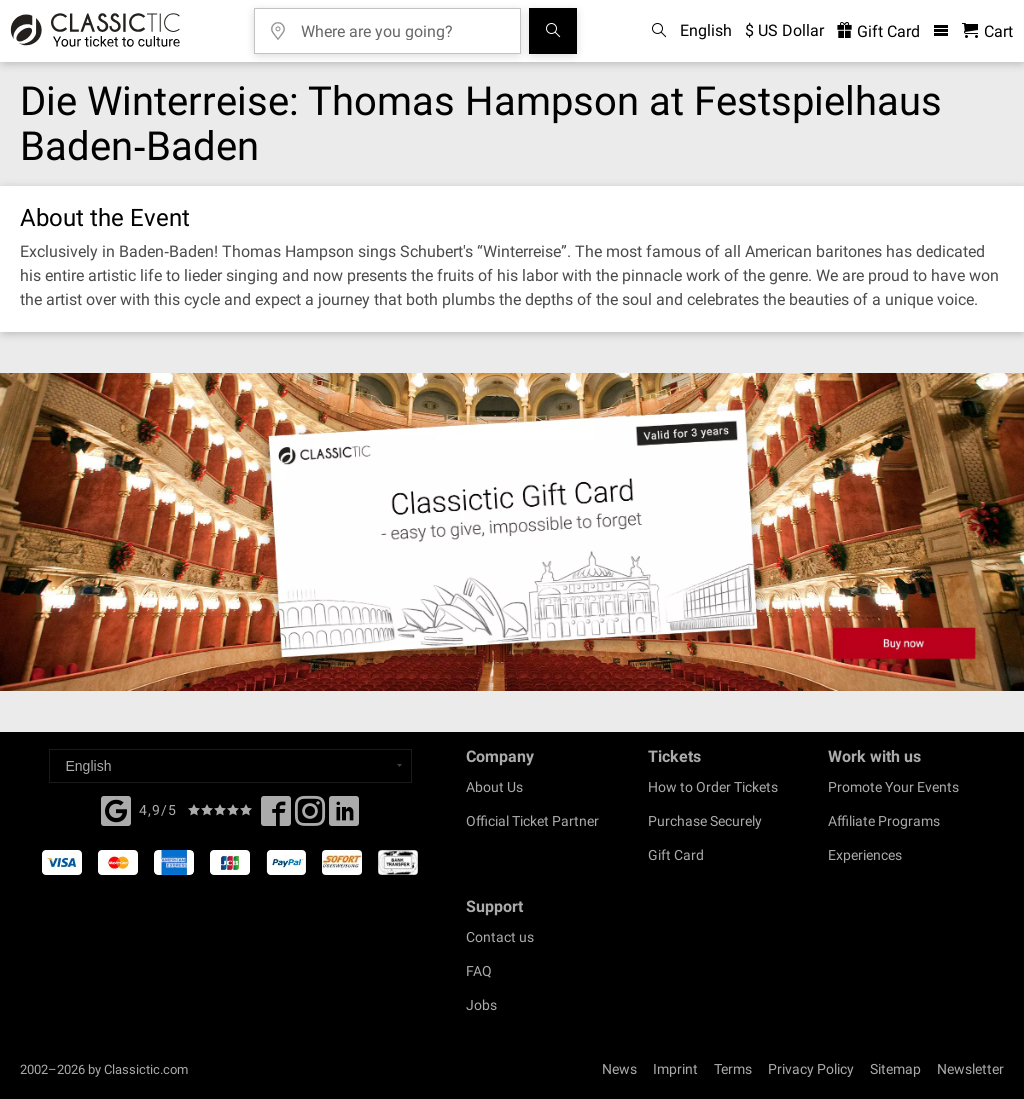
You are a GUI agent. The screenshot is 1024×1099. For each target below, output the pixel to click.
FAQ (479, 971)
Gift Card (676, 855)
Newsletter (970, 1069)
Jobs (481, 1005)
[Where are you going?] (402, 24)
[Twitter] (310, 817)
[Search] (553, 31)
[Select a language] (230, 766)
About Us (494, 787)
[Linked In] (344, 817)
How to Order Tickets (713, 787)
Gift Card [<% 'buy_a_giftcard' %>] (878, 31)
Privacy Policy (811, 1069)
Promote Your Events (893, 787)
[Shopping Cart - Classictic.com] (987, 31)
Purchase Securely (705, 821)
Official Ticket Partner (532, 821)
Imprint (675, 1069)
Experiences (865, 855)
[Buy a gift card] (512, 532)
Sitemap (895, 1069)
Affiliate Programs (884, 821)
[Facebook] (116, 809)
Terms (733, 1069)
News (619, 1069)
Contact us (500, 937)
